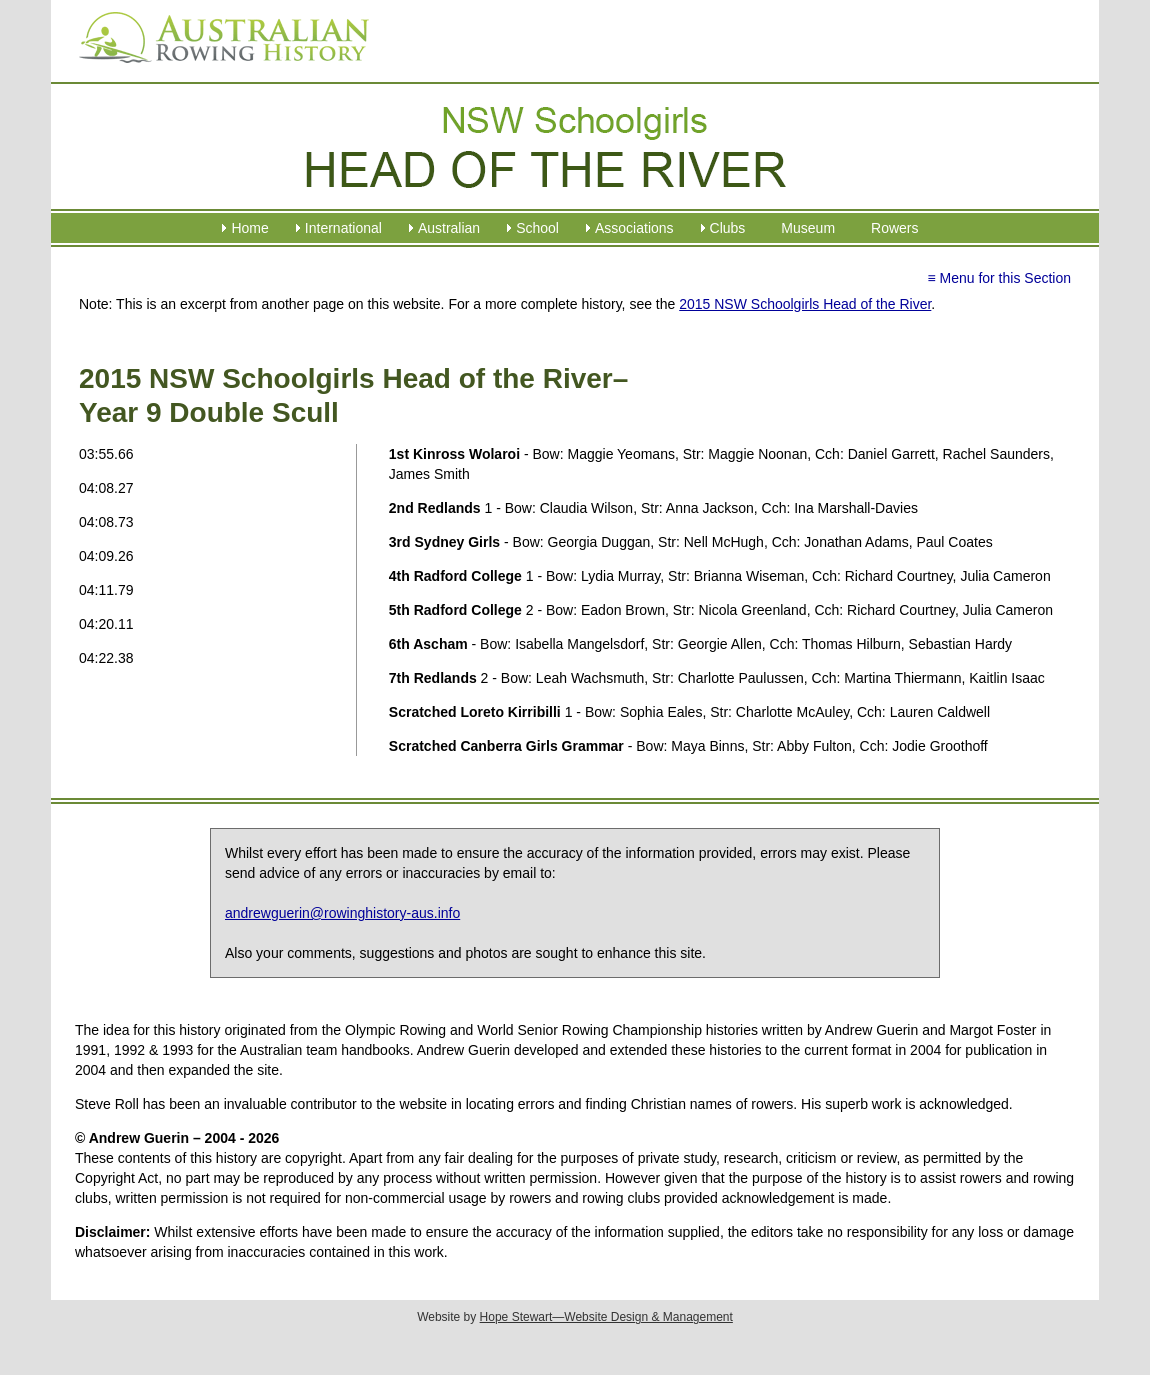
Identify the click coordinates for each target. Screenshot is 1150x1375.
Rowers (894, 228)
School (537, 228)
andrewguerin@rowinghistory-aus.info (342, 913)
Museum (808, 228)
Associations (634, 228)
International (343, 228)
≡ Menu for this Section (999, 278)
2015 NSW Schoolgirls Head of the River (805, 304)
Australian (449, 228)
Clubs (728, 228)
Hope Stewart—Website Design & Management (606, 1317)
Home (249, 228)
